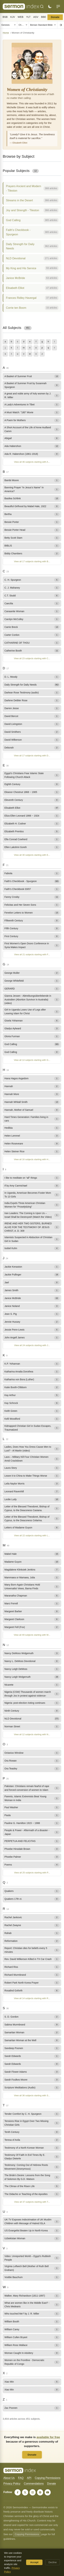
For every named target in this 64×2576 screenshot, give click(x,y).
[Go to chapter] (60, 25)
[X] (25, 2492)
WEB (21, 17)
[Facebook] (18, 2492)
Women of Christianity (27, 89)
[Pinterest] (40, 2492)
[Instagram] (33, 2492)
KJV (12, 17)
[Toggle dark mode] (50, 6)
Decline (52, 2562)
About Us (9, 2477)
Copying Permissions (47, 2477)
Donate (55, 17)
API (29, 2477)
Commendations (34, 2483)
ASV (35, 17)
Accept (34, 2562)
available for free (48, 2437)
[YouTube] (48, 2492)
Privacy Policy (11, 2483)
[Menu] (58, 6)
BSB (5, 17)
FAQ (21, 2477)
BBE (43, 17)
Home (6, 32)
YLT (28, 17)
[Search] (42, 6)
